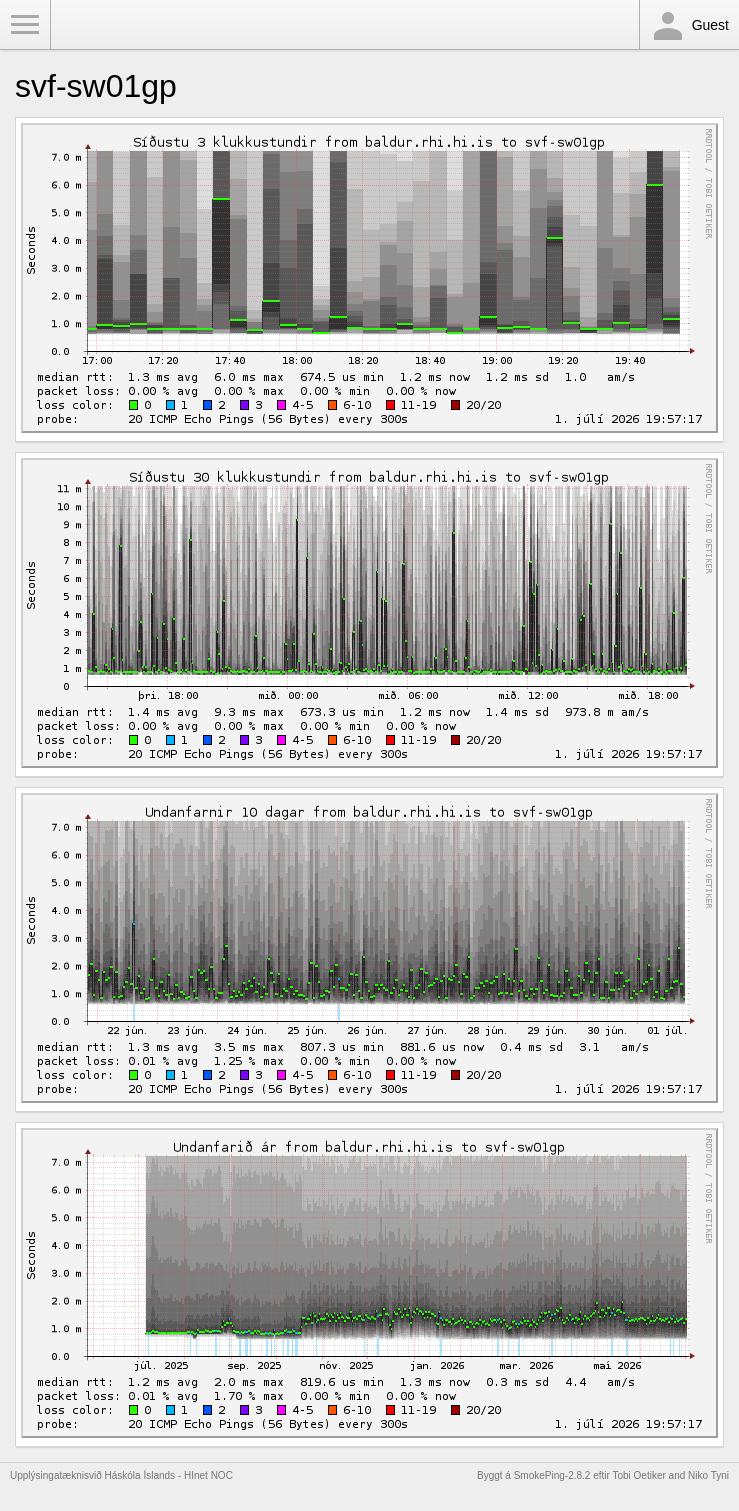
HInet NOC (208, 1475)
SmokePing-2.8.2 (552, 1475)
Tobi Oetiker (638, 1475)
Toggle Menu (25, 25)
